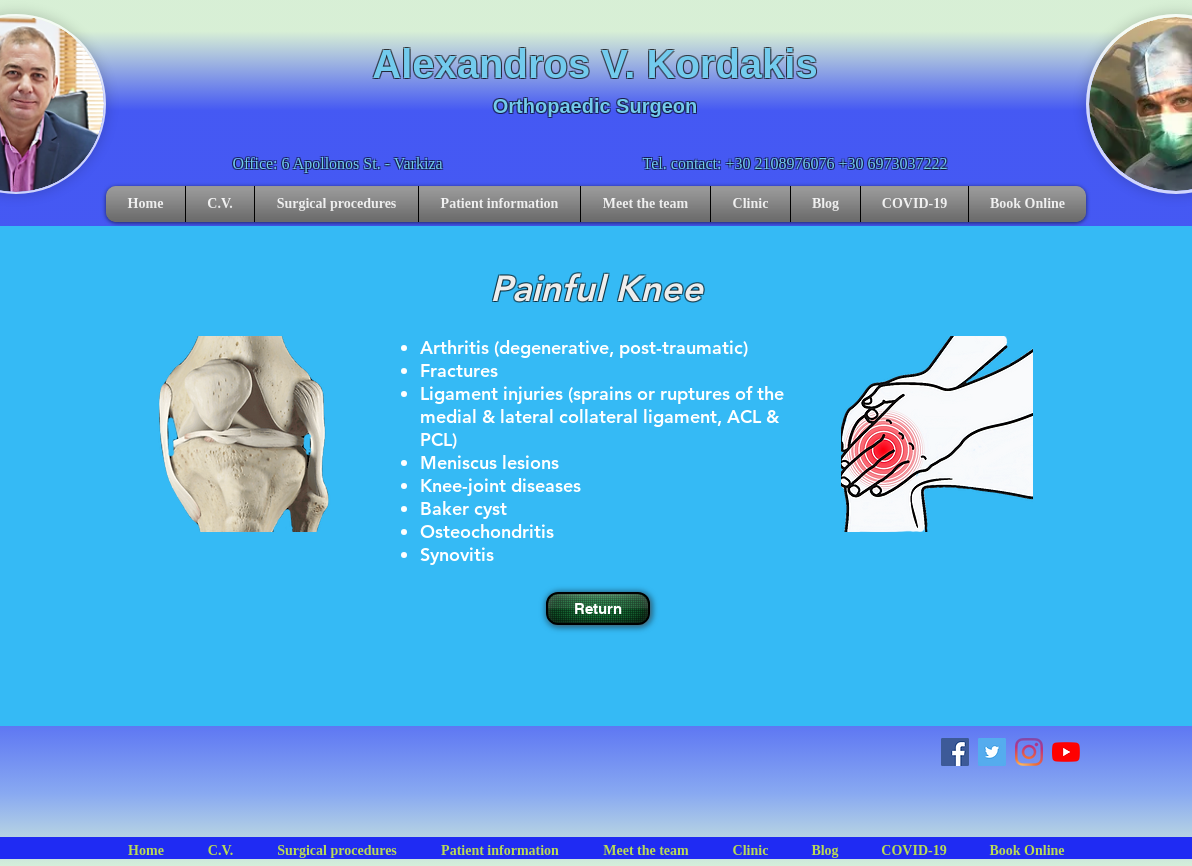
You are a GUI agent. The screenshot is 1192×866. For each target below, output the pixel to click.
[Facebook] (955, 752)
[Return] (598, 608)
